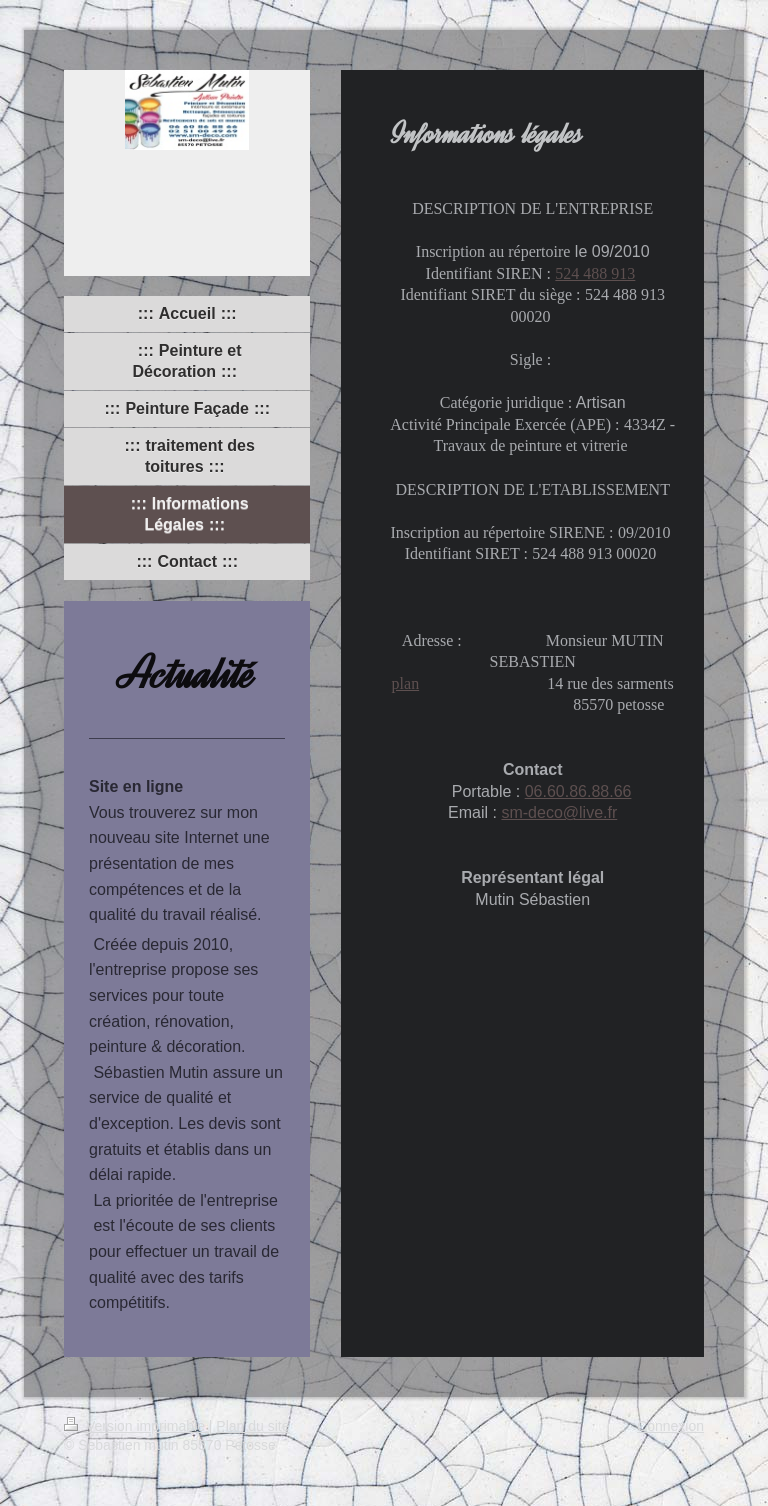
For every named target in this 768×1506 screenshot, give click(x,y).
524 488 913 (595, 273)
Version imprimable (136, 1426)
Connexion (670, 1426)
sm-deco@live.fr (559, 812)
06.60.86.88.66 (578, 791)
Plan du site (252, 1426)
